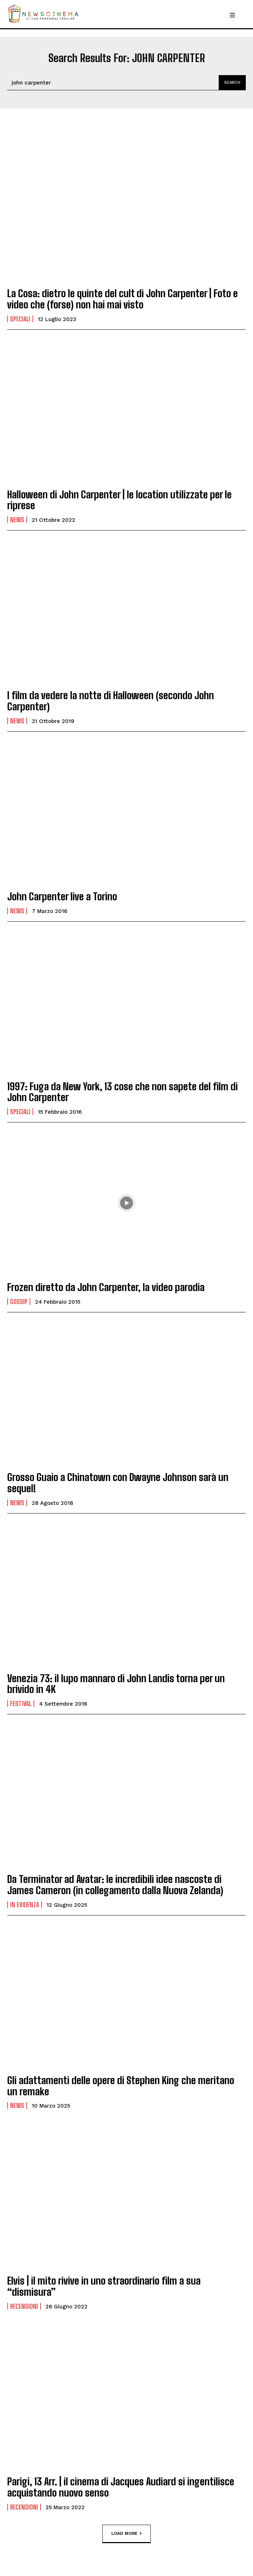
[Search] (232, 82)
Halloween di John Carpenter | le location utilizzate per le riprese (119, 500)
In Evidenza (24, 1904)
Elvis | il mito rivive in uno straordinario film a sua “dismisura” (104, 2286)
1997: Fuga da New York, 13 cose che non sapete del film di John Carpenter (122, 1092)
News (17, 519)
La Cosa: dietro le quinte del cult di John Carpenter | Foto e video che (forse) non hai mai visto (122, 299)
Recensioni (24, 2306)
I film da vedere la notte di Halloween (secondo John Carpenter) (110, 701)
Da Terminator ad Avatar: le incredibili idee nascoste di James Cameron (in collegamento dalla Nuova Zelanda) (115, 1884)
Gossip (18, 1301)
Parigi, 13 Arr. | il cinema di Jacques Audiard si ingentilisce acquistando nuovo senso (120, 2487)
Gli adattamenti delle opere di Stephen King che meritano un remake (120, 2085)
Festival (20, 1703)
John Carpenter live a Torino (62, 896)
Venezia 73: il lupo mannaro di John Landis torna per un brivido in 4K (116, 1684)
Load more (126, 2533)
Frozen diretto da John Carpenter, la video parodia (106, 1287)
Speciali (20, 319)
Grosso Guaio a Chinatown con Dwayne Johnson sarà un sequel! (117, 1482)
